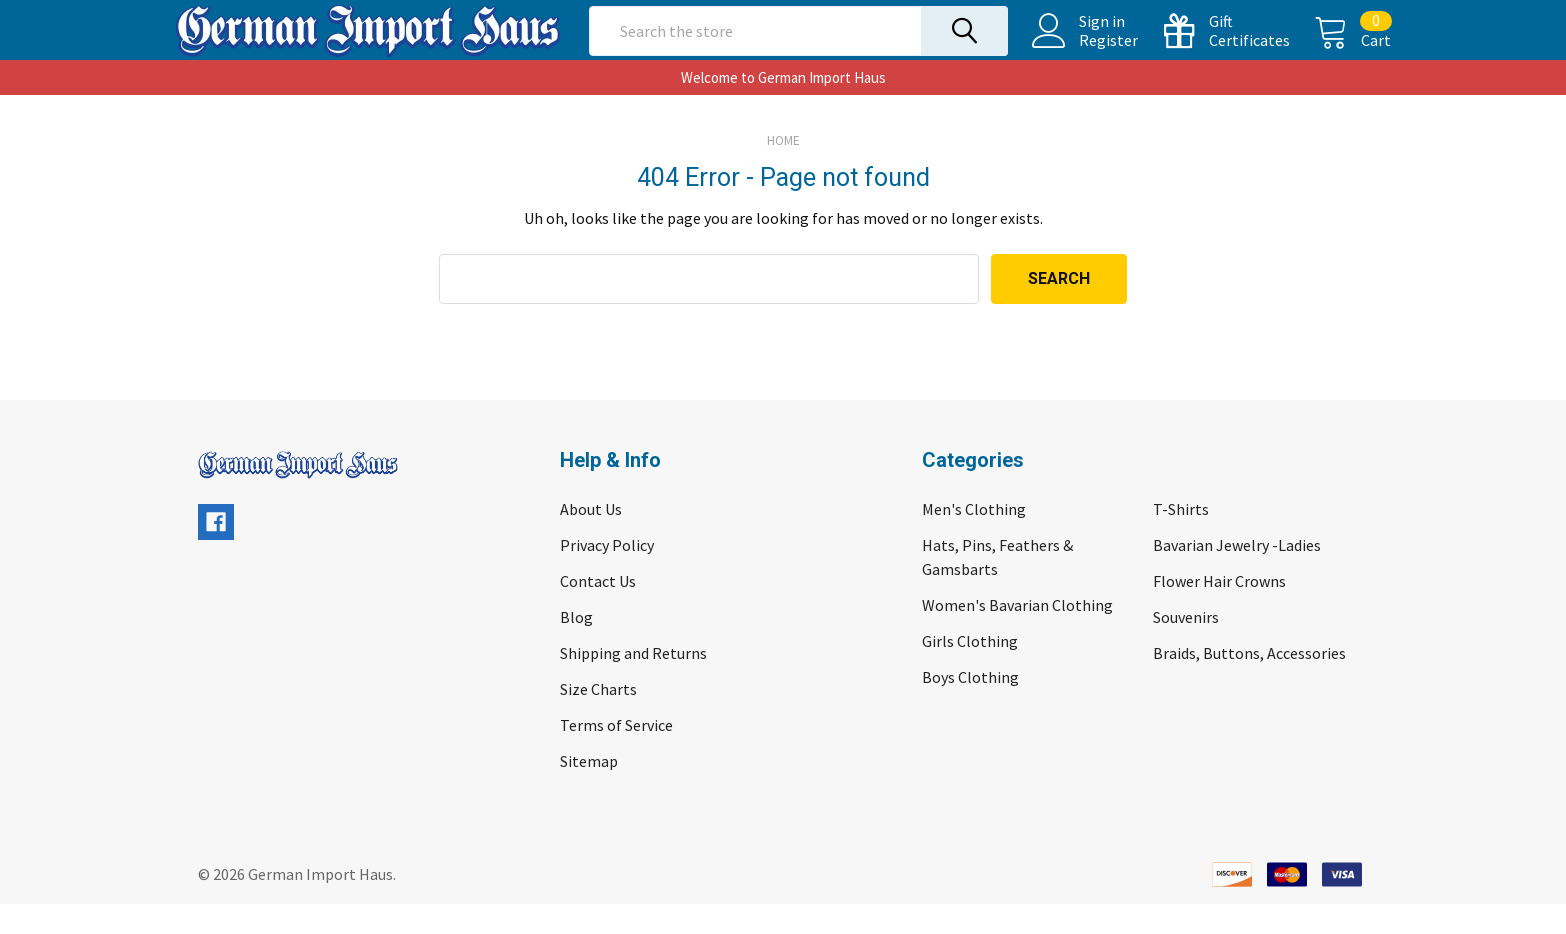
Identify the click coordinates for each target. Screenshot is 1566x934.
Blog (576, 647)
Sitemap (589, 791)
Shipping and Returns (633, 683)
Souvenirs (1186, 647)
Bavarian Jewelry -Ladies (1237, 575)
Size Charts (598, 719)
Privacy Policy (607, 575)
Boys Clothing (970, 707)
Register (1085, 55)
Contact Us (598, 611)
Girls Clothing (970, 671)
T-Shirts (1181, 539)
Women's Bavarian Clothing (1017, 635)
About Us (591, 539)
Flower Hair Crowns (1219, 611)
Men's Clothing (974, 539)
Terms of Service (616, 755)
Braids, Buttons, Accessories (1249, 683)
